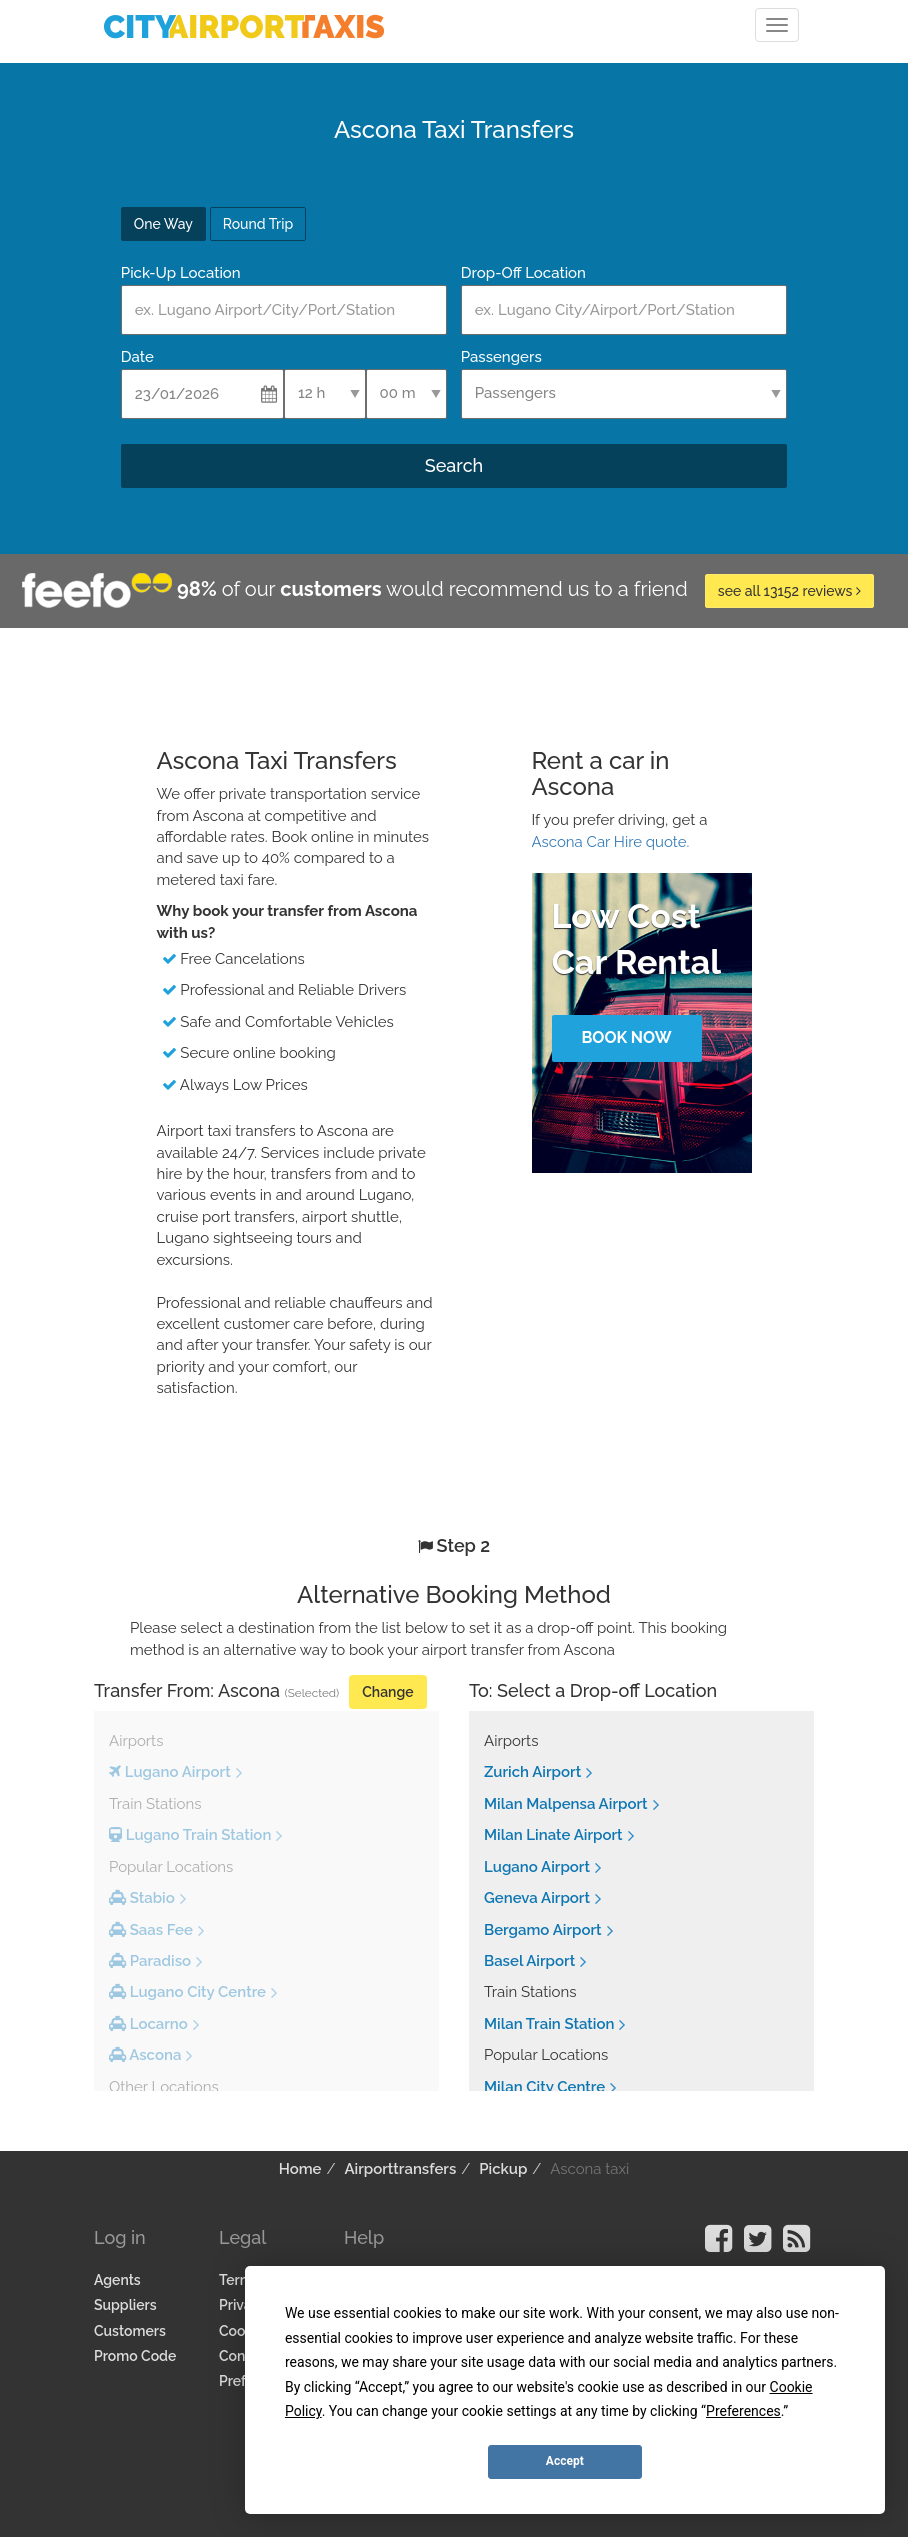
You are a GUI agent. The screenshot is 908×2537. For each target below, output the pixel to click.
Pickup (503, 2169)
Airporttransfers (400, 2169)
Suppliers (125, 2305)
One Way (163, 224)
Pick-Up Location (181, 273)
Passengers (501, 357)
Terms (239, 2280)
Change (387, 1692)
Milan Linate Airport (553, 1835)
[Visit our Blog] (796, 2245)
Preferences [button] (743, 2411)
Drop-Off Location (523, 273)
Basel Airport (529, 1961)
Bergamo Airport (543, 1930)
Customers (130, 2331)
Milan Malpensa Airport (566, 1804)
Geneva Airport (537, 1898)
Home (300, 2169)
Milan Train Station (549, 2024)
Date (137, 357)
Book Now (626, 1037)
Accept (565, 2461)
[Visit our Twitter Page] (757, 2245)
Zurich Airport (532, 1772)
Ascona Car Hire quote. (611, 842)
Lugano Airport (537, 1867)
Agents (117, 2280)
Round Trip (258, 224)
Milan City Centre (544, 2087)
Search (454, 465)
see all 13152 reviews (789, 591)
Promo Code (135, 2356)
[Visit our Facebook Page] (718, 2245)
